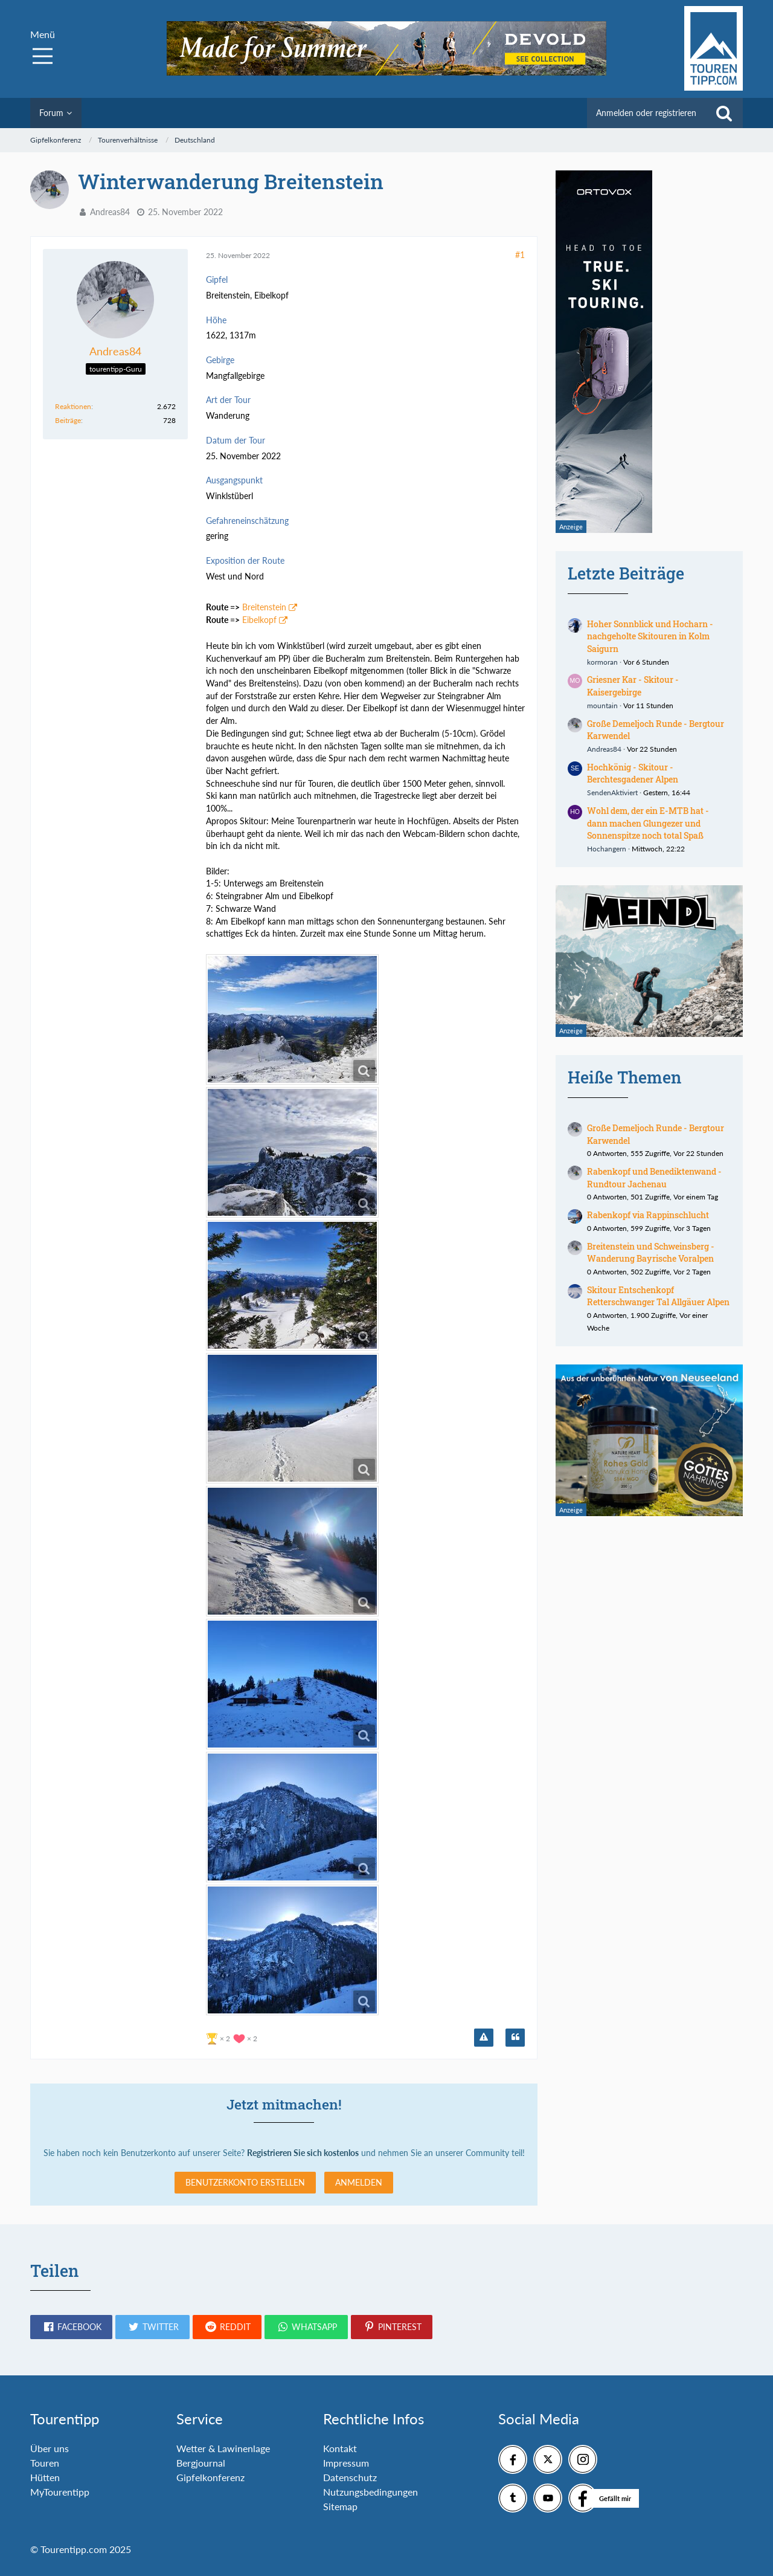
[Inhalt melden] (483, 2038)
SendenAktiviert (612, 792)
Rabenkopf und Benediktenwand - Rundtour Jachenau (654, 1178)
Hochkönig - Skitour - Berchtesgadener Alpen (632, 773)
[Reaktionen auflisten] (233, 2037)
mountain (602, 705)
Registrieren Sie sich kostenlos (303, 2153)
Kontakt (340, 2448)
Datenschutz (350, 2477)
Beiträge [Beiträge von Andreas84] (68, 420)
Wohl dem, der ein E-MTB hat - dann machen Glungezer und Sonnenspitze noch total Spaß (648, 823)
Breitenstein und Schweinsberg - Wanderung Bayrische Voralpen (650, 1253)
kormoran (602, 662)
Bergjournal (200, 2462)
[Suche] (724, 113)
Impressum (346, 2462)
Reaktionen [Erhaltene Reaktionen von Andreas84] (73, 406)
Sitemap (340, 2506)
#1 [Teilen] (520, 255)
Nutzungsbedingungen (370, 2491)
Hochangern (606, 848)
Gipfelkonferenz (210, 2477)
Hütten (45, 2477)
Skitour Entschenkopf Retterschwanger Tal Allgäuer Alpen (658, 1296)
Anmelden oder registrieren (646, 113)
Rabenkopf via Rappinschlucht (648, 1215)
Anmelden (358, 2182)
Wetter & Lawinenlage (223, 2448)
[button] (71, 2327)
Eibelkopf (259, 620)
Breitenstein (264, 607)
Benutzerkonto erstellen (245, 2182)
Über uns (49, 2448)
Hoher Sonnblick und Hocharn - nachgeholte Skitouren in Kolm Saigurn (650, 636)
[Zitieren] (515, 2038)
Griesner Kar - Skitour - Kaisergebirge (633, 686)
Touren (44, 2462)
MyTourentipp (59, 2491)
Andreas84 (110, 212)
